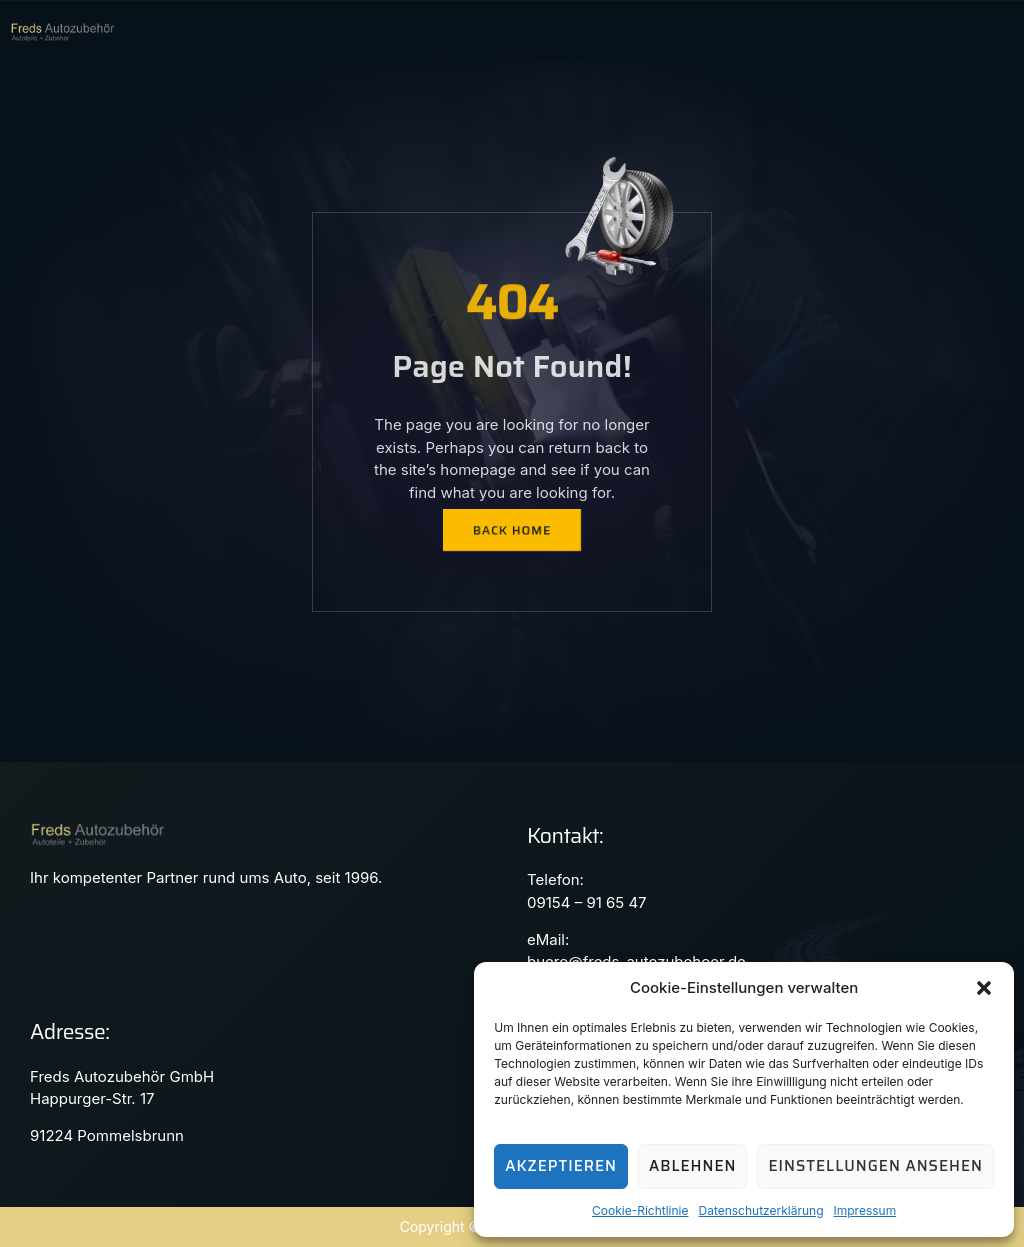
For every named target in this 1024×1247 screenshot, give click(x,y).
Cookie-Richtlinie (640, 1210)
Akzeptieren (561, 1166)
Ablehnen (692, 1166)
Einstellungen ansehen (875, 1166)
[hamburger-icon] (868, 31)
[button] (984, 988)
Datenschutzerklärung (760, 1210)
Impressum (865, 1210)
